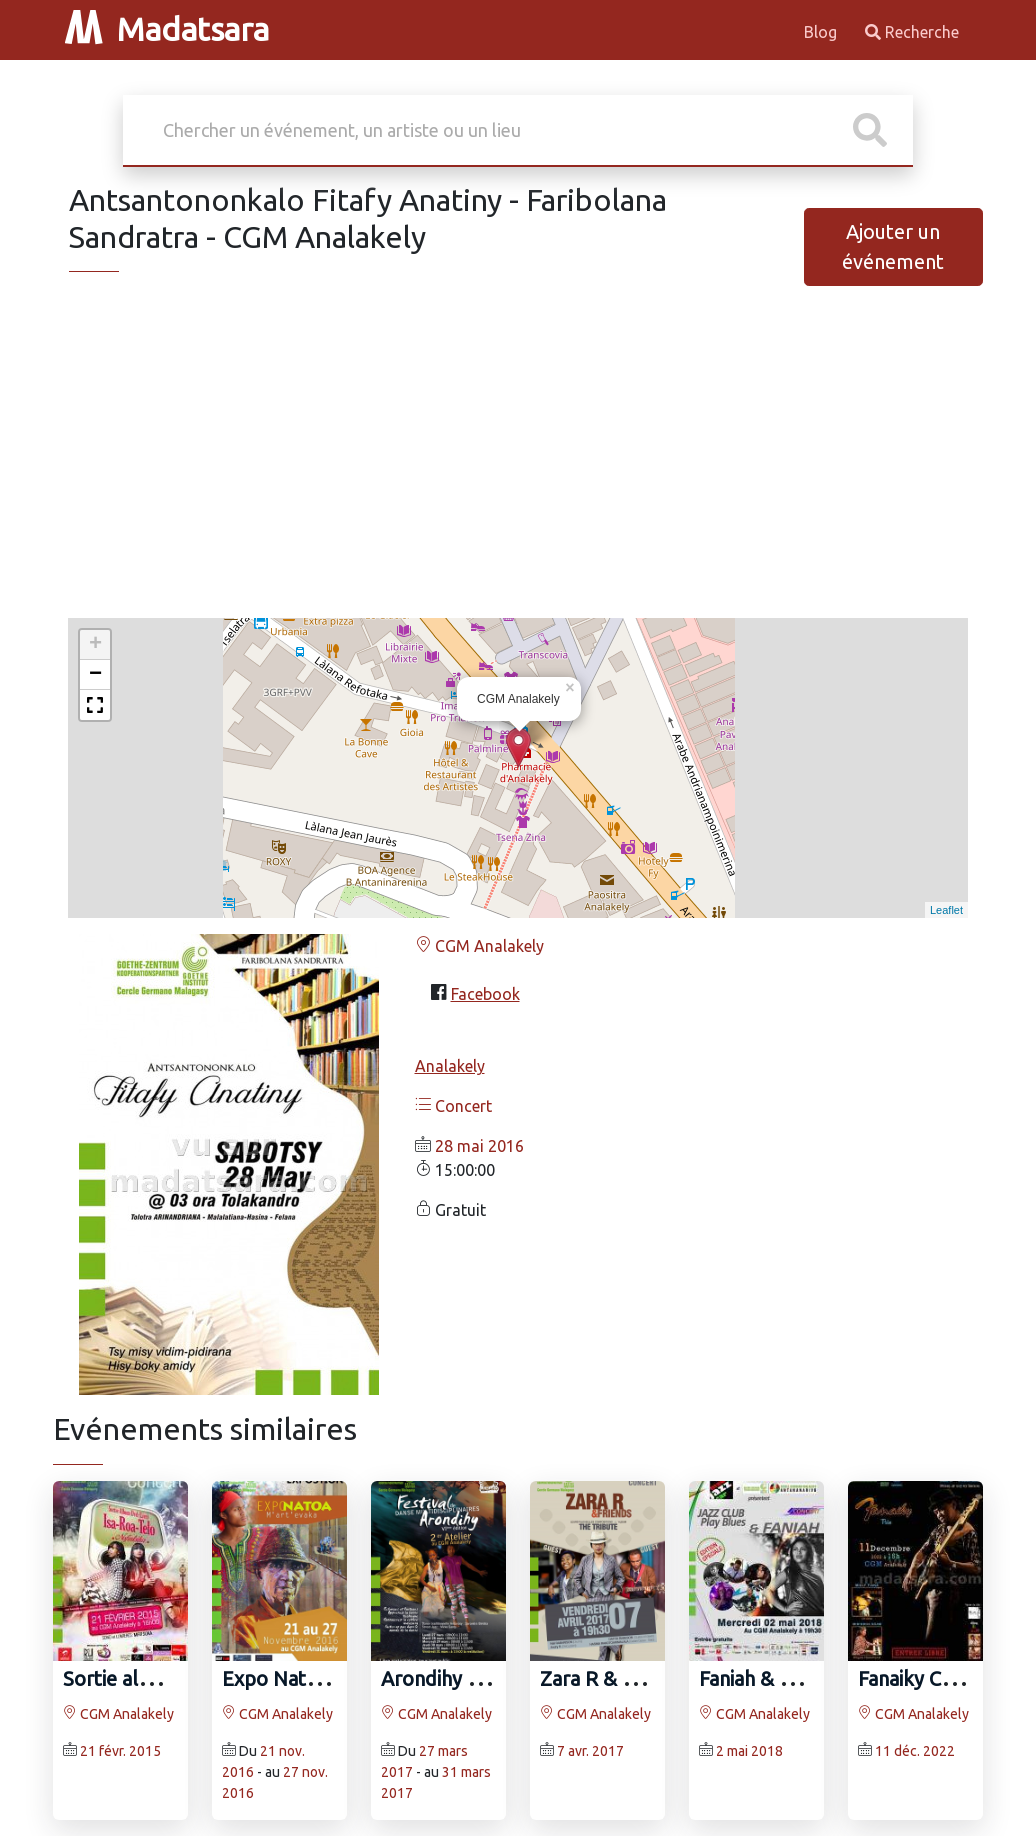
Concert (453, 1106)
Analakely (450, 1066)
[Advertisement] (518, 462)
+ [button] (95, 645)
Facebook (485, 994)
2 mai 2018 (749, 1751)
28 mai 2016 (479, 1146)
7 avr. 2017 (590, 1751)
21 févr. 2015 (120, 1751)
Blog (822, 32)
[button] (95, 705)
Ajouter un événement (893, 246)
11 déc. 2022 (915, 1751)
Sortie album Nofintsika (170, 1678)
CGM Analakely (479, 946)
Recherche (912, 32)
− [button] (95, 675)
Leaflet (946, 910)
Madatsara (167, 29)
